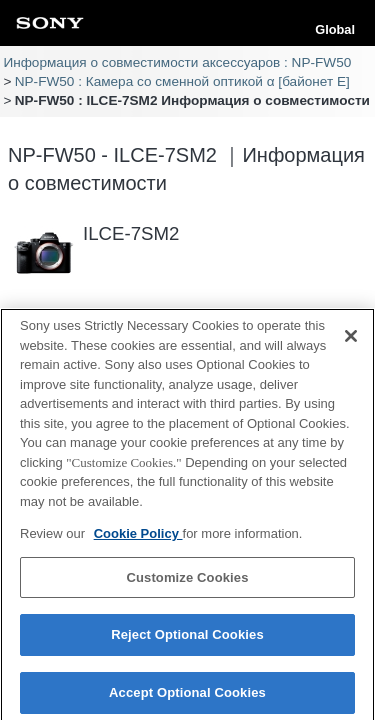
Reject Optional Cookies (187, 640)
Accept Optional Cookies (187, 698)
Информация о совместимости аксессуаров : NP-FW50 (177, 62)
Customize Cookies (187, 583)
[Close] (351, 342)
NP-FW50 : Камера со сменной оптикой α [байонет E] (182, 81)
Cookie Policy (138, 539)
